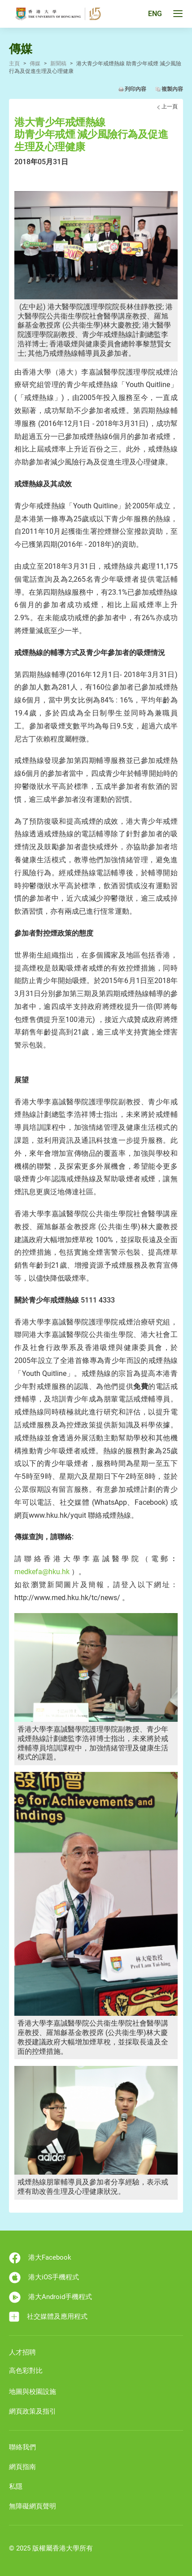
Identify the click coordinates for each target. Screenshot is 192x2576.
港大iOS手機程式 (44, 2277)
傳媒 (35, 63)
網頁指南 (22, 2467)
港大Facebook (40, 2258)
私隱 (15, 2486)
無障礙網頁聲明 (32, 2506)
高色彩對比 (26, 2371)
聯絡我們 (22, 2447)
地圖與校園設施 (32, 2392)
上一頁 (169, 106)
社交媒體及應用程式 (48, 2317)
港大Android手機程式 (50, 2297)
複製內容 (172, 89)
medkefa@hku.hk (42, 1571)
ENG (155, 14)
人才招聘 (22, 2352)
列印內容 (135, 89)
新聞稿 (58, 63)
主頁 (14, 63)
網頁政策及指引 (32, 2411)
